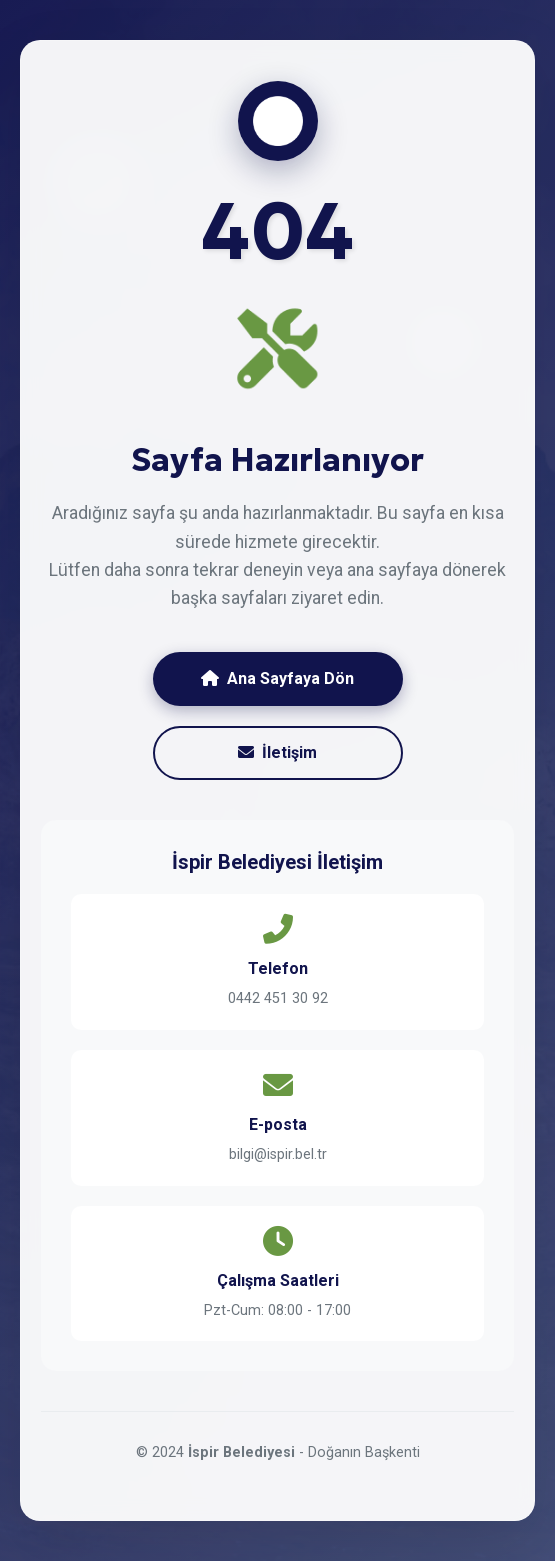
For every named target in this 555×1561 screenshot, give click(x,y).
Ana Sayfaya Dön (277, 678)
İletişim (277, 752)
